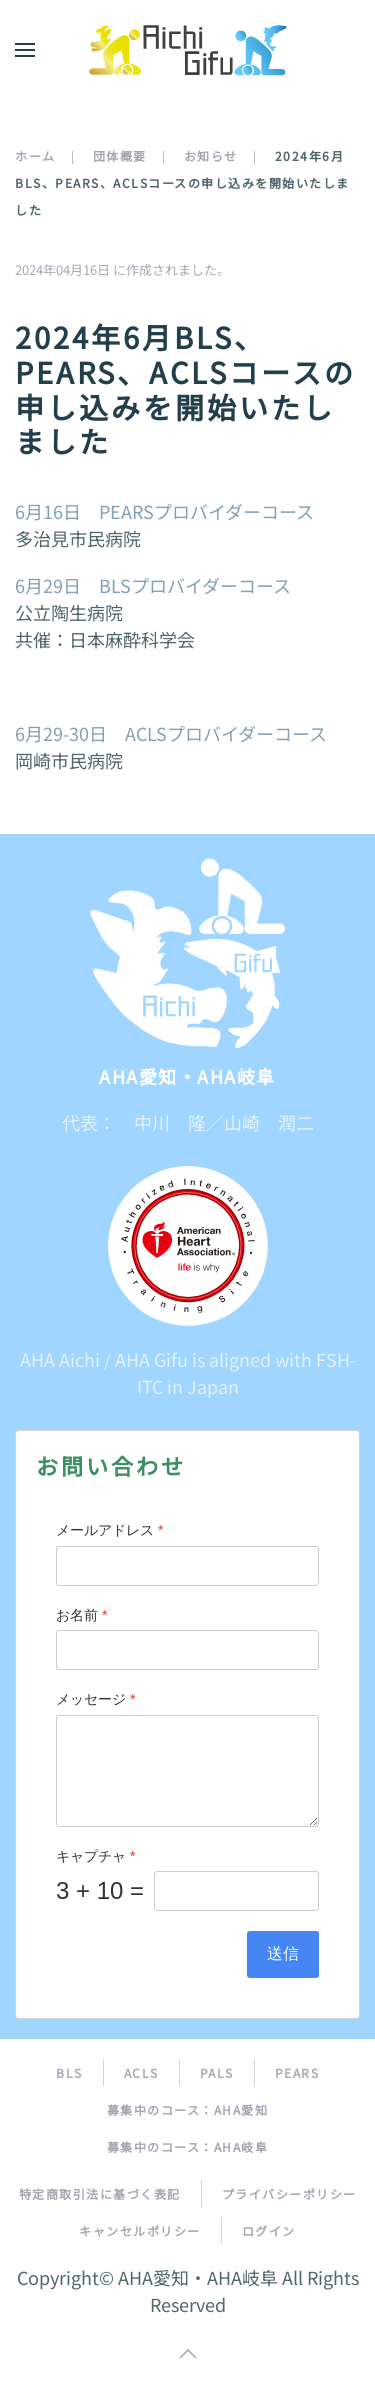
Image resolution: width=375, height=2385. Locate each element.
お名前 (81, 1615)
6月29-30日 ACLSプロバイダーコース (171, 733)
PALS (217, 2072)
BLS (69, 2072)
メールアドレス (109, 1530)
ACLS (141, 2072)
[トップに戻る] (188, 50)
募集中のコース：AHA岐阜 (188, 2146)
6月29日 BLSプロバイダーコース (153, 585)
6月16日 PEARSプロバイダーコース (164, 511)
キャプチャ (95, 1856)
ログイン (269, 2230)
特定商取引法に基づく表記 (100, 2193)
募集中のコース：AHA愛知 (188, 2109)
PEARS (297, 2072)
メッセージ (95, 1699)
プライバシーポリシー (289, 2193)
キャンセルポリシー (140, 2230)
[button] (25, 50)
